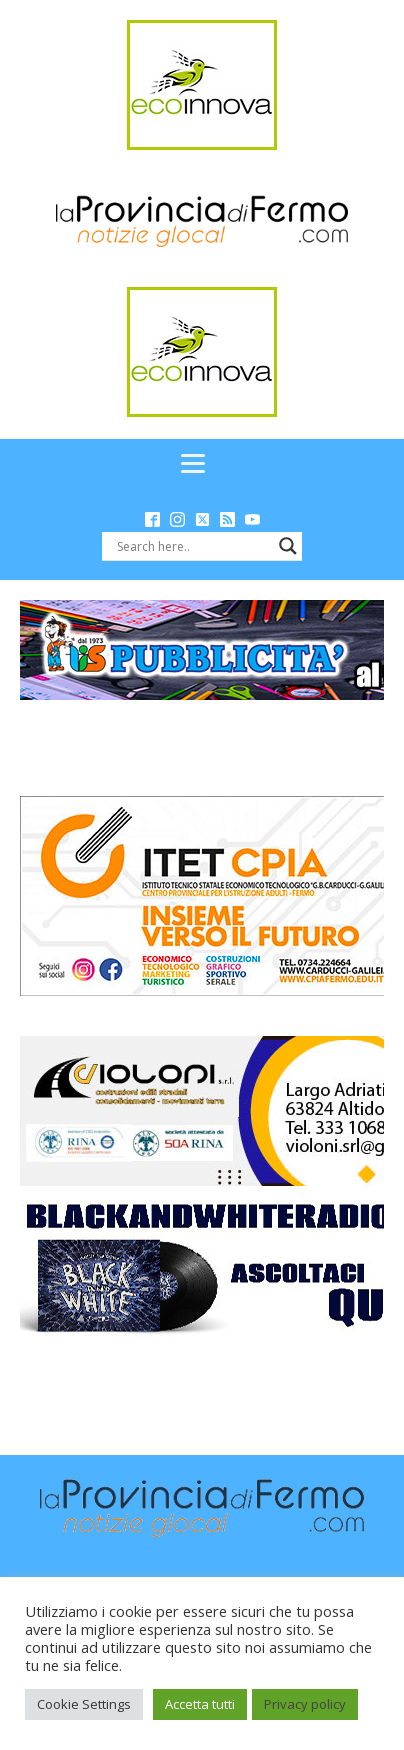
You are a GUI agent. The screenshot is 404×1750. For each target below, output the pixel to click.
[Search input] (193, 546)
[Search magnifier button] (288, 546)
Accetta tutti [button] (200, 1704)
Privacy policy (305, 1704)
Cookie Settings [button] (84, 1704)
